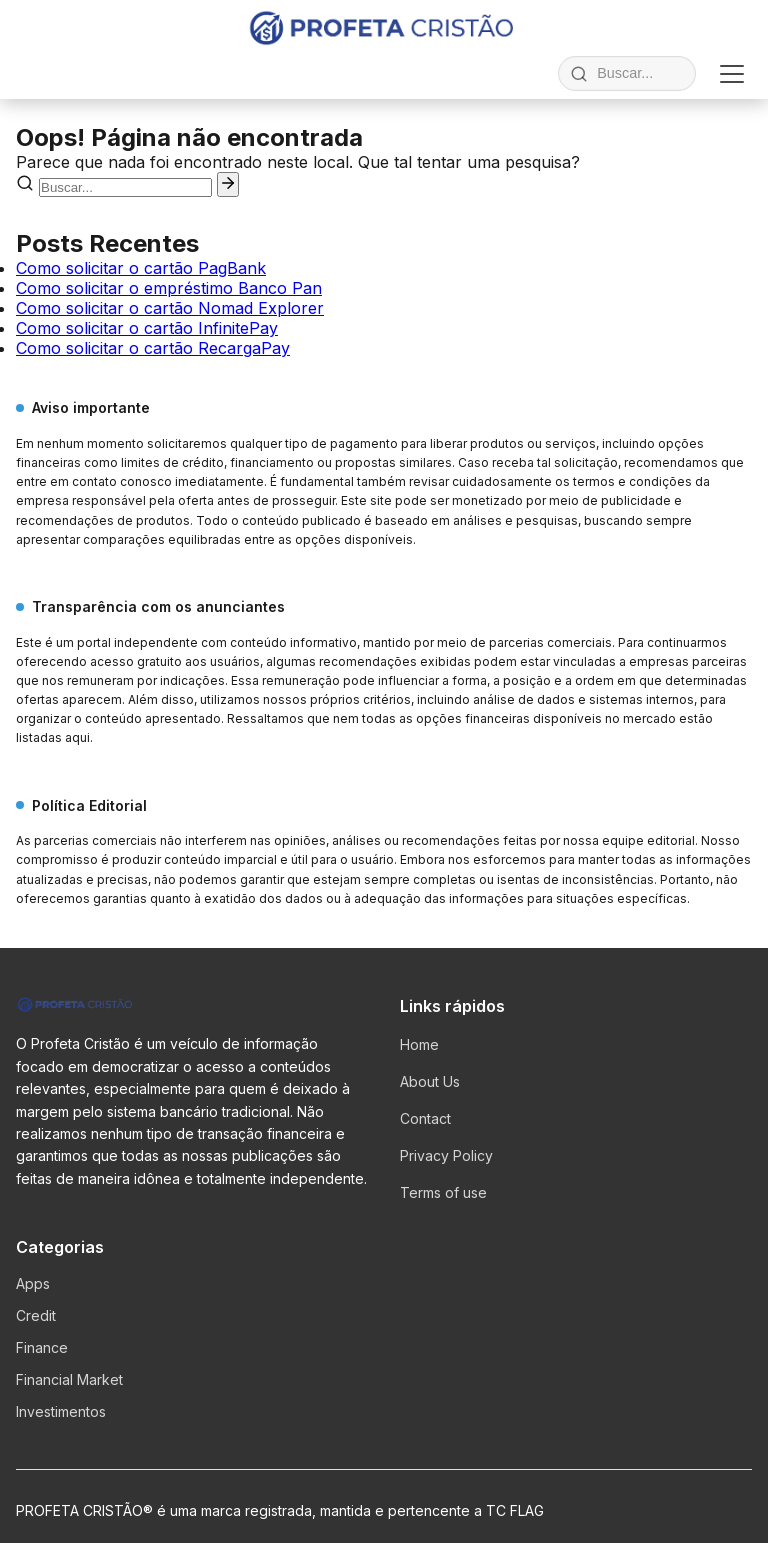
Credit (36, 1315)
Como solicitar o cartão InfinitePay (147, 328)
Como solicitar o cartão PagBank (141, 268)
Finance (42, 1347)
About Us (430, 1081)
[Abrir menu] (732, 74)
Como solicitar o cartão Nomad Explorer (170, 308)
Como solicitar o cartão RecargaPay (153, 348)
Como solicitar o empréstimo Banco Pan (169, 288)
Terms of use (443, 1192)
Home (419, 1044)
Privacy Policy (446, 1155)
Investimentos (61, 1411)
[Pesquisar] (228, 184)
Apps (33, 1283)
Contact (425, 1118)
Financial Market (69, 1379)
